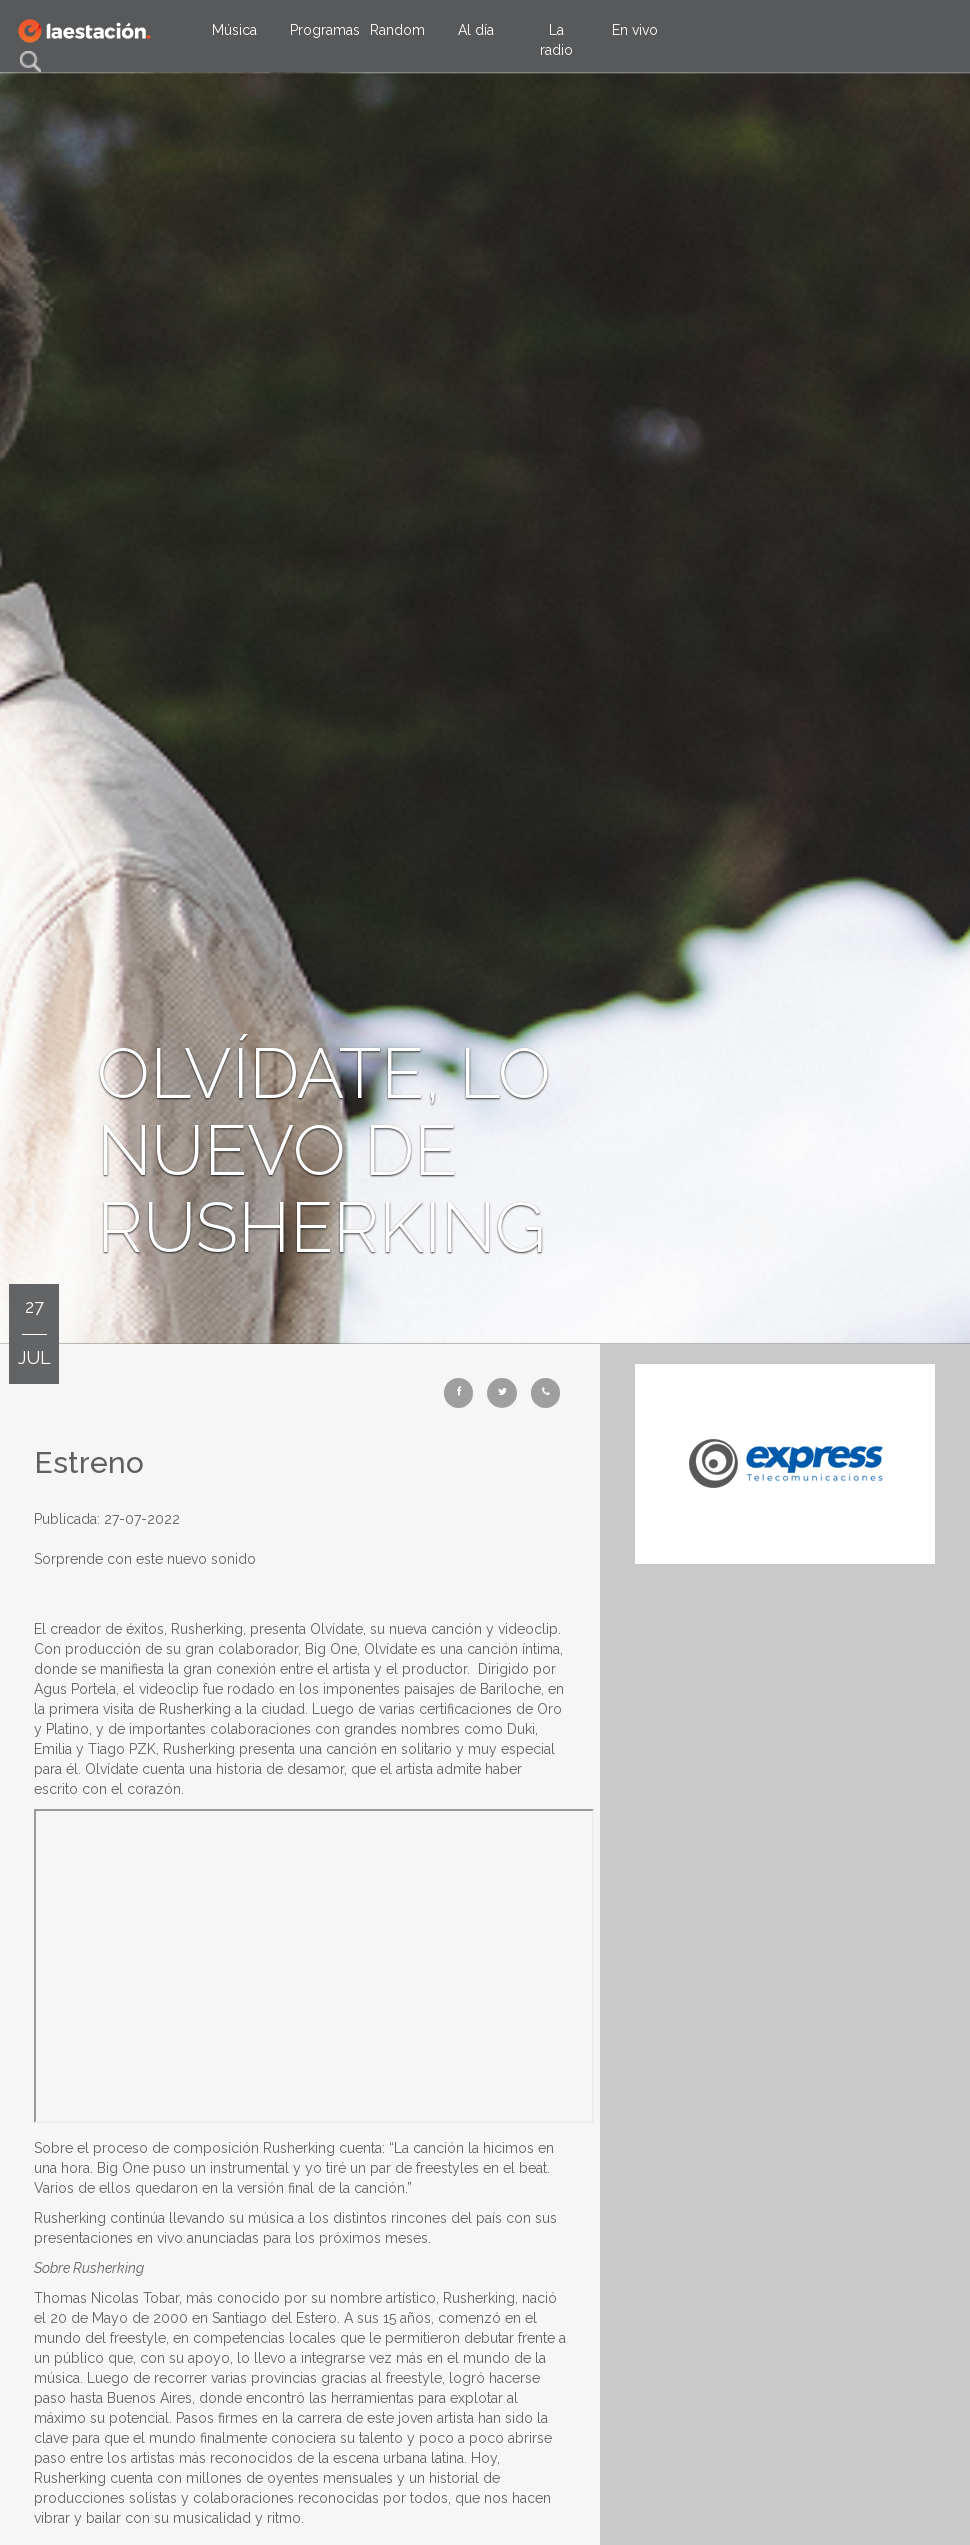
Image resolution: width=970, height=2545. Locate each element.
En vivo (635, 30)
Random (397, 30)
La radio (556, 40)
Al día (476, 30)
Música (234, 30)
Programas (323, 30)
